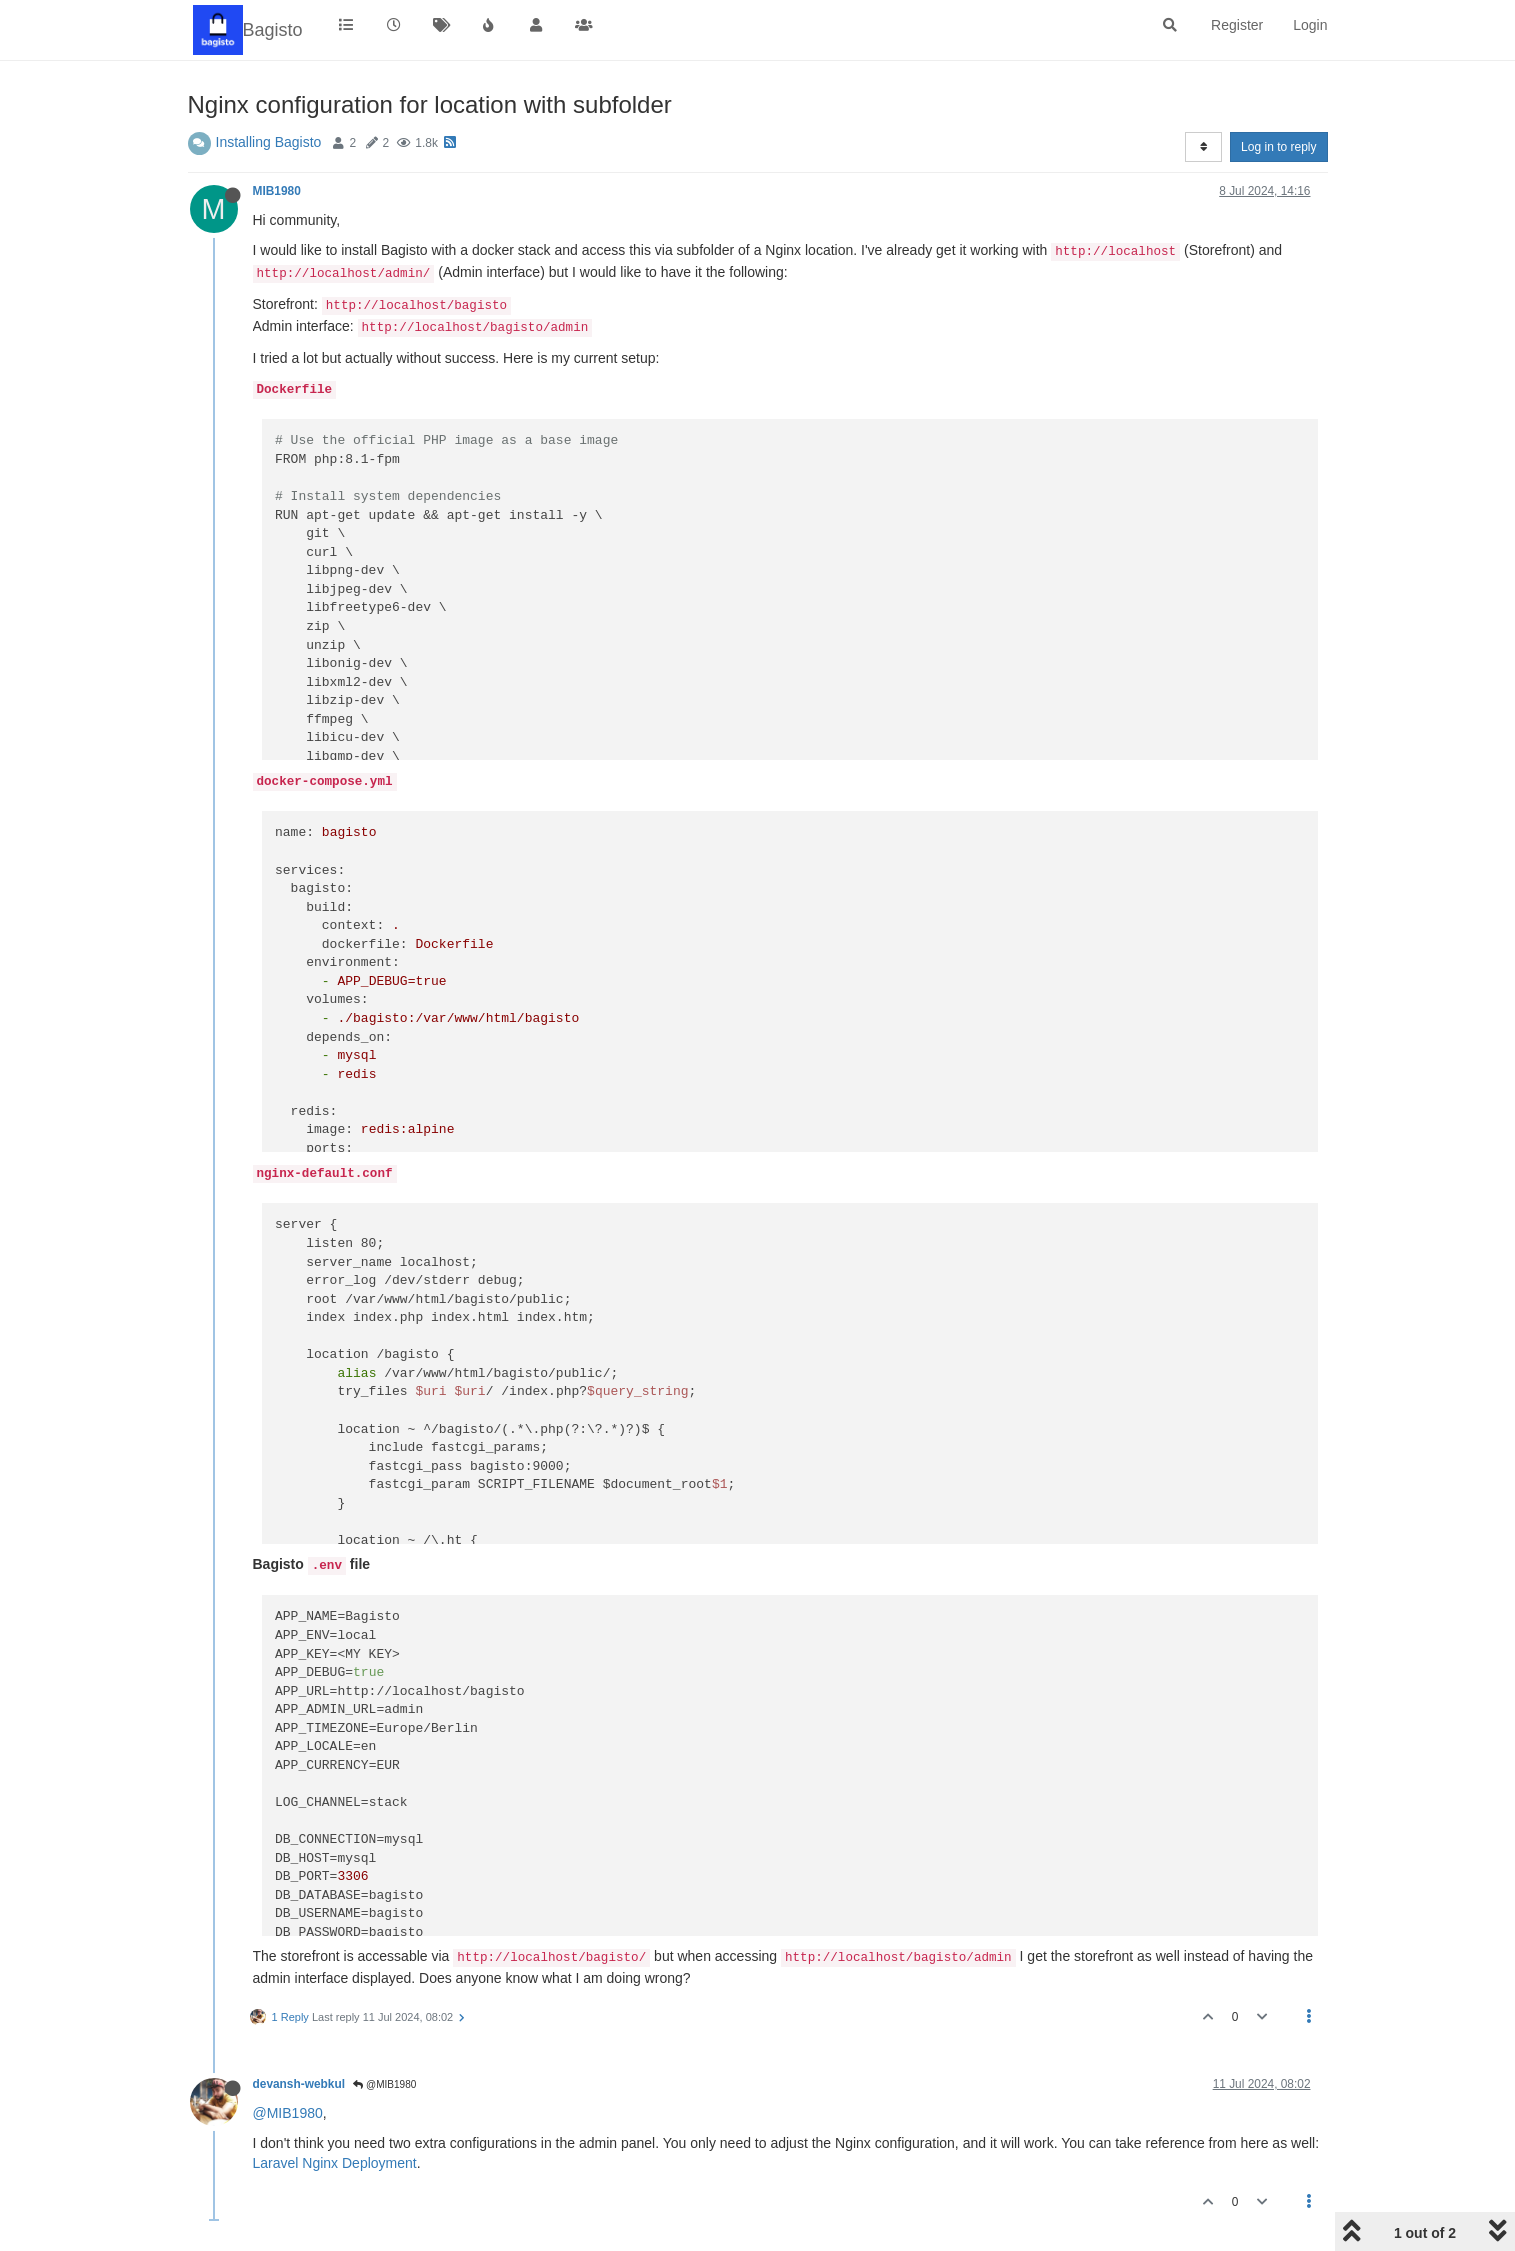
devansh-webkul (299, 2084)
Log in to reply (1278, 147)
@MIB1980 (384, 2084)
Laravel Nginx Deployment (335, 2163)
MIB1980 (277, 191)
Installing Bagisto (269, 142)
